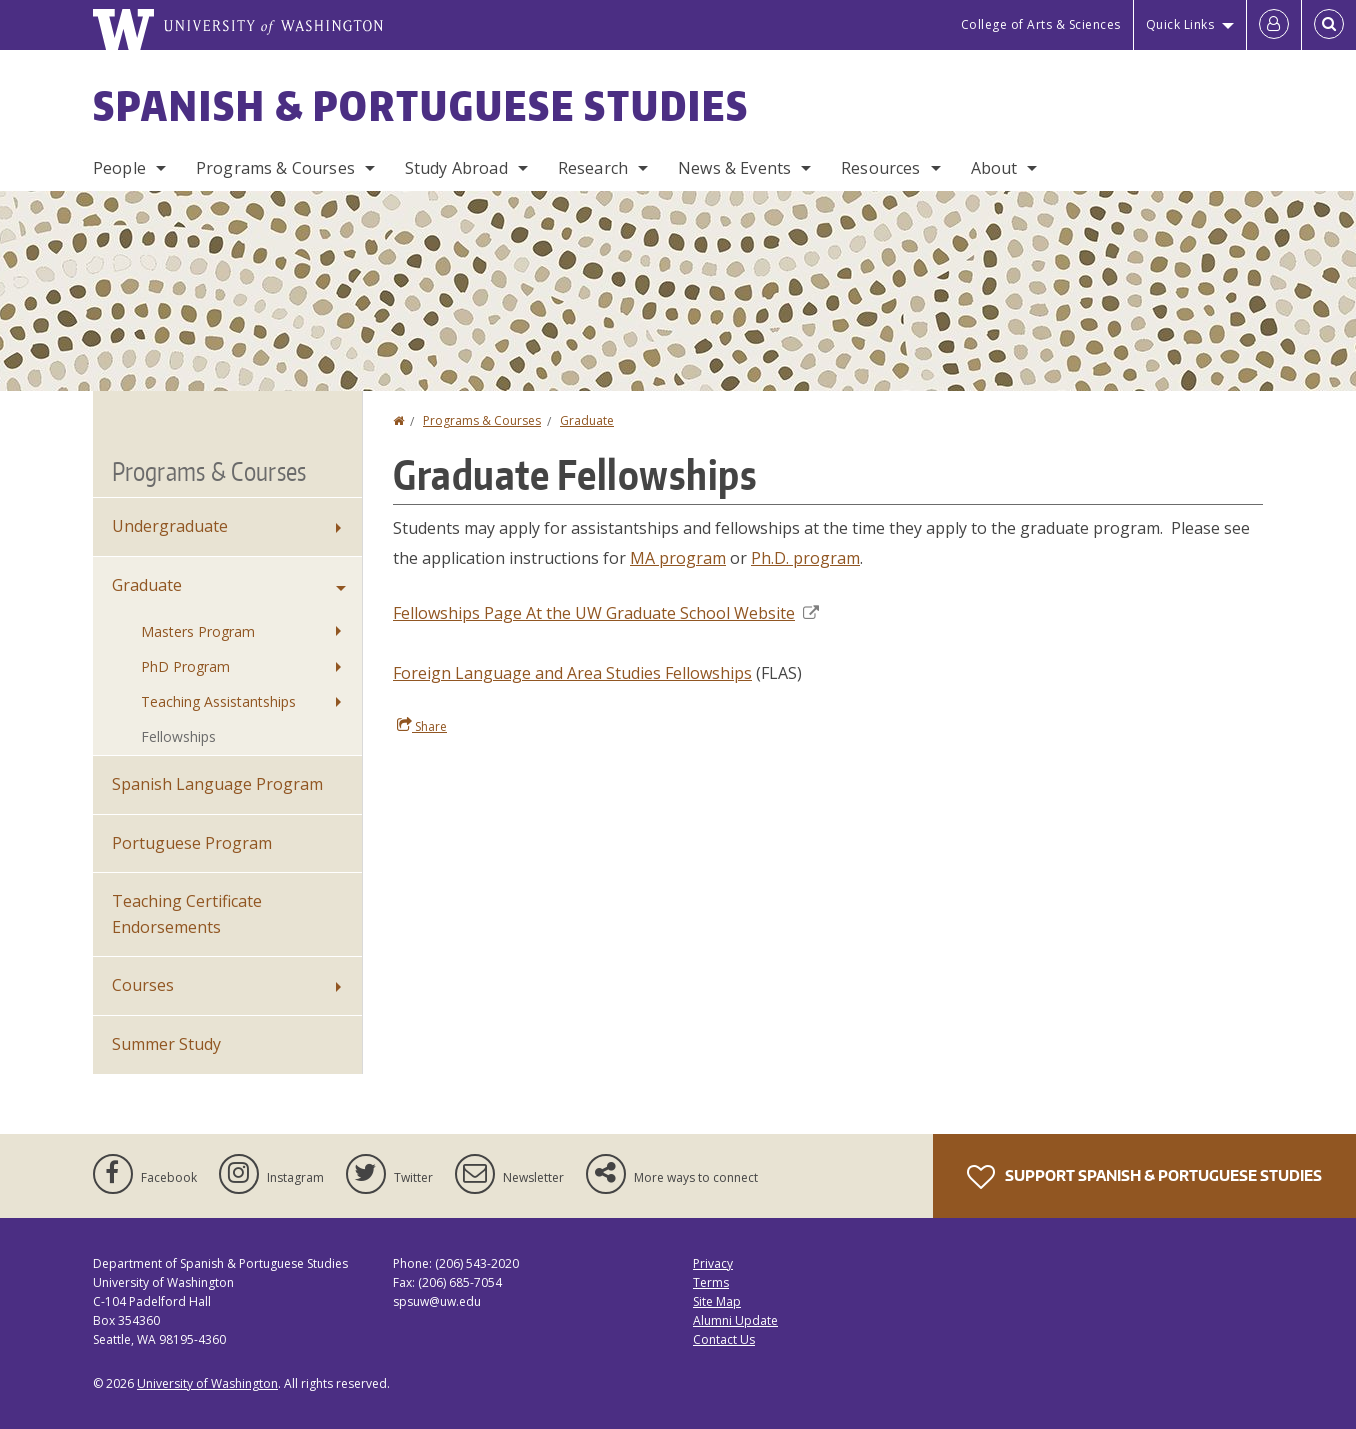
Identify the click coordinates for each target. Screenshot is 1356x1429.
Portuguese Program (192, 843)
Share (422, 726)
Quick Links (1180, 24)
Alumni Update (735, 1320)
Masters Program (198, 631)
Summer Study (166, 1044)
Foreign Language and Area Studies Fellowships (572, 673)
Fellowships (178, 736)
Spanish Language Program (217, 784)
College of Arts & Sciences (1041, 24)
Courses (143, 985)
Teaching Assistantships (218, 701)
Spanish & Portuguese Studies (421, 106)
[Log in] (1274, 25)
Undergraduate (170, 526)
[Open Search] (1329, 25)
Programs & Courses (275, 168)
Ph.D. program (805, 558)
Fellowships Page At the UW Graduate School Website (606, 613)
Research (593, 168)
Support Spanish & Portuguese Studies (1144, 1177)
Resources (880, 168)
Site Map (717, 1301)
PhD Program (185, 666)
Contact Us (724, 1339)
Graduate (587, 420)
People (119, 168)
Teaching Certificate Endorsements (187, 914)
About (994, 168)
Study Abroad (456, 168)
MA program (678, 558)
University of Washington (207, 1383)
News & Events (734, 168)
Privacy (713, 1263)
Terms (711, 1282)
